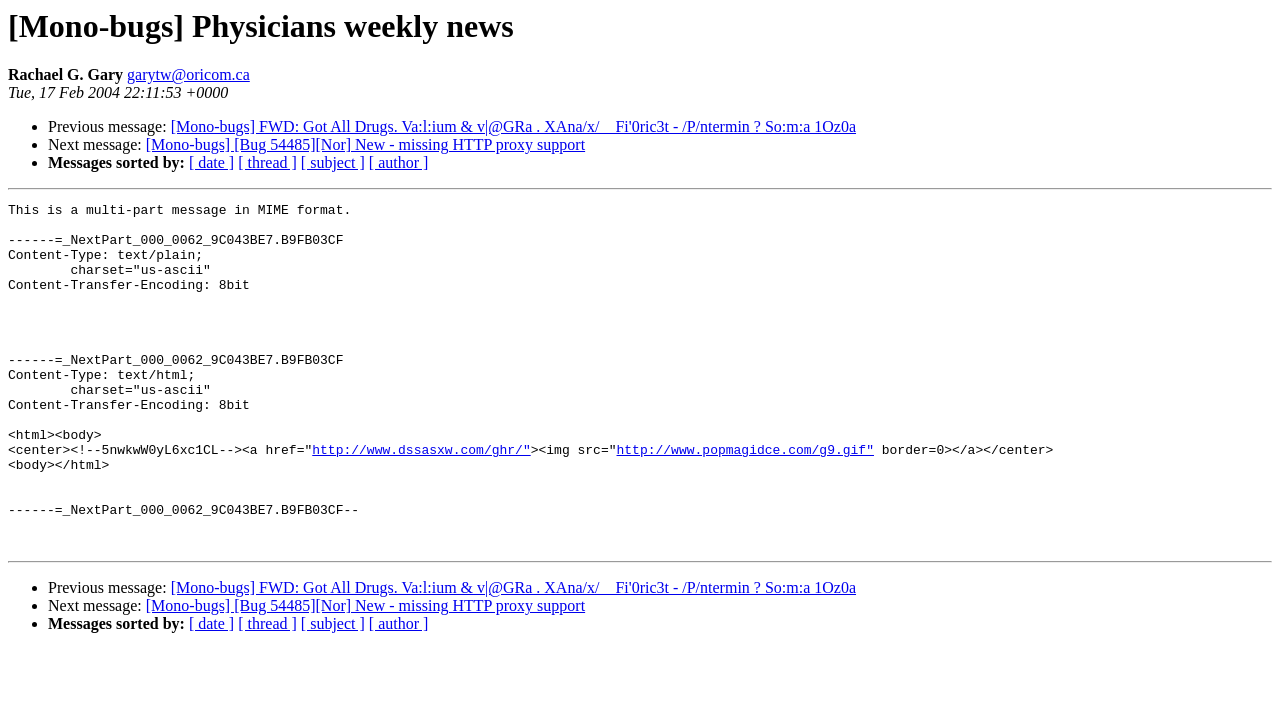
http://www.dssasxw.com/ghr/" (421, 500)
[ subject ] (333, 162)
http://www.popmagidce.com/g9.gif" (744, 500)
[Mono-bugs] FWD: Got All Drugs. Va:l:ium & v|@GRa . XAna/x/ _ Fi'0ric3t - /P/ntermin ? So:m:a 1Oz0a (513, 126)
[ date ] (211, 162)
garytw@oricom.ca (188, 74)
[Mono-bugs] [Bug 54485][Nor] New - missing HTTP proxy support (365, 144)
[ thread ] (267, 162)
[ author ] (399, 162)
